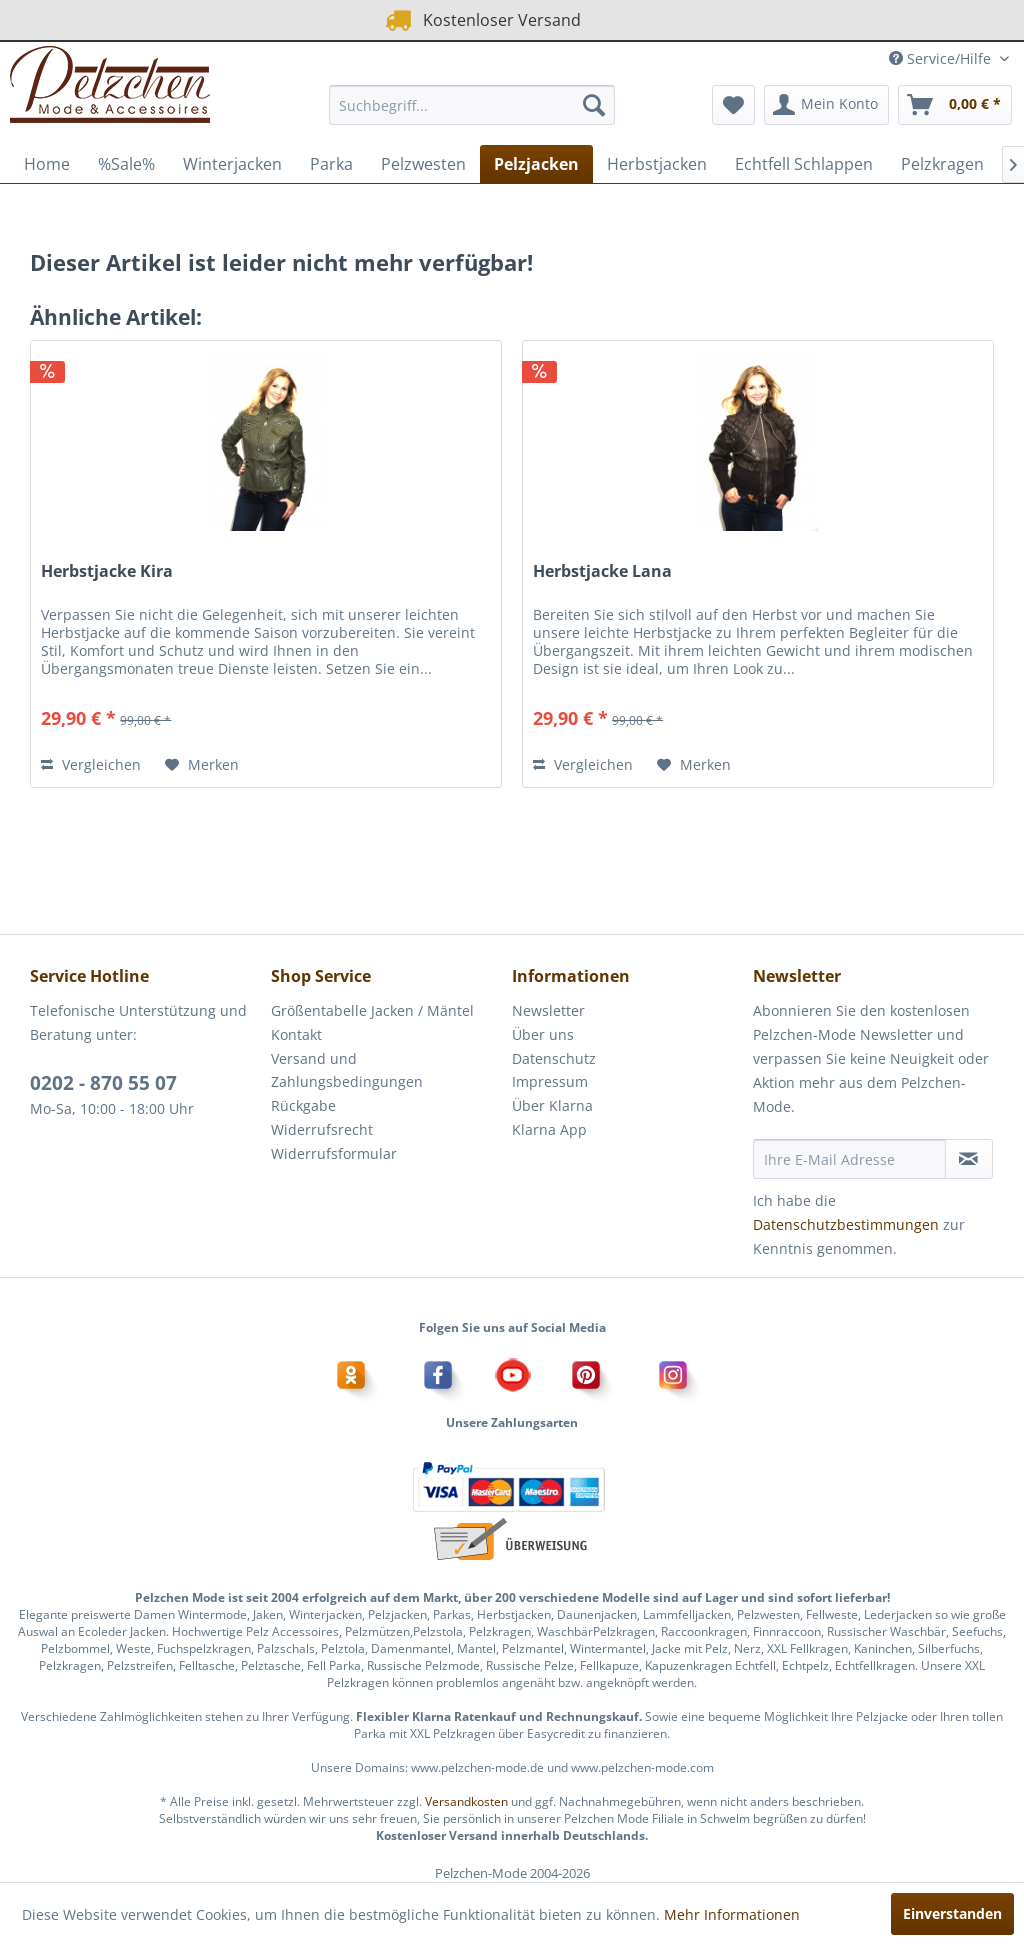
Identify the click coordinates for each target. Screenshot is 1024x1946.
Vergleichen (91, 764)
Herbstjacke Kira (107, 571)
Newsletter (548, 1010)
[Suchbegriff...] (472, 105)
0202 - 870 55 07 (103, 1083)
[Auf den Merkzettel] (202, 765)
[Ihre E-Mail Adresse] (849, 1159)
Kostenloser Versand (481, 19)
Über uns (543, 1034)
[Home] (47, 164)
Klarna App (549, 1129)
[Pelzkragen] (942, 164)
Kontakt (296, 1034)
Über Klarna (552, 1105)
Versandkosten (466, 1801)
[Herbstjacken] (657, 164)
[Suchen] (594, 105)
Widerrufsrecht (322, 1129)
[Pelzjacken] (536, 164)
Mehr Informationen (732, 1914)
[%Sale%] (126, 164)
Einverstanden (952, 1913)
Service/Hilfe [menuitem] (942, 58)
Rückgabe (303, 1105)
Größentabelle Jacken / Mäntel (372, 1010)
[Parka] (331, 164)
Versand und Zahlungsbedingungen (347, 1070)
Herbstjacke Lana (602, 571)
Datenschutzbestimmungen (846, 1224)
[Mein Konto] (826, 105)
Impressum (550, 1081)
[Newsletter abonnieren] (969, 1159)
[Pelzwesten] (423, 164)
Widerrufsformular (334, 1153)
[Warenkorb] (955, 105)
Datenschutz (554, 1058)
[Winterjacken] (232, 164)
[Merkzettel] (733, 105)
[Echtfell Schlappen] (804, 164)
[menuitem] (472, 105)
